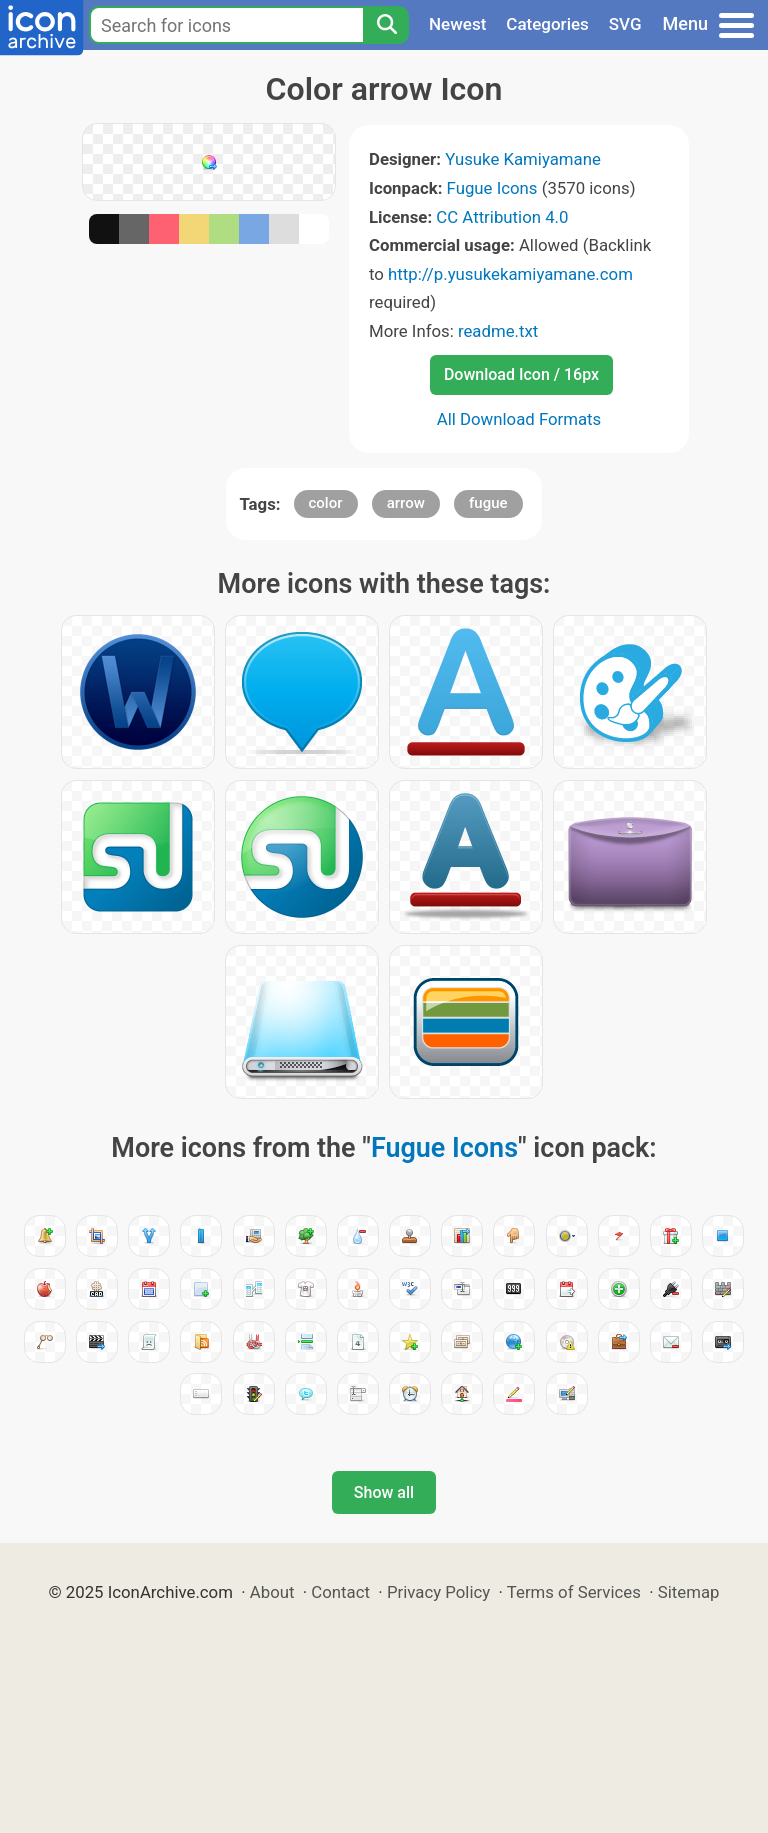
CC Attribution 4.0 (502, 217)
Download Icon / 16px (521, 374)
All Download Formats (519, 419)
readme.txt (498, 331)
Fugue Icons (492, 188)
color (326, 503)
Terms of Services (574, 1592)
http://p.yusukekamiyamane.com (510, 274)
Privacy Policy (438, 1592)
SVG (625, 24)
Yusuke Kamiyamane (523, 159)
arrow (406, 503)
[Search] (386, 25)
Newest (457, 24)
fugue (488, 503)
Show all (384, 1492)
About (272, 1592)
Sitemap (689, 1592)
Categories (547, 24)
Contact (340, 1592)
